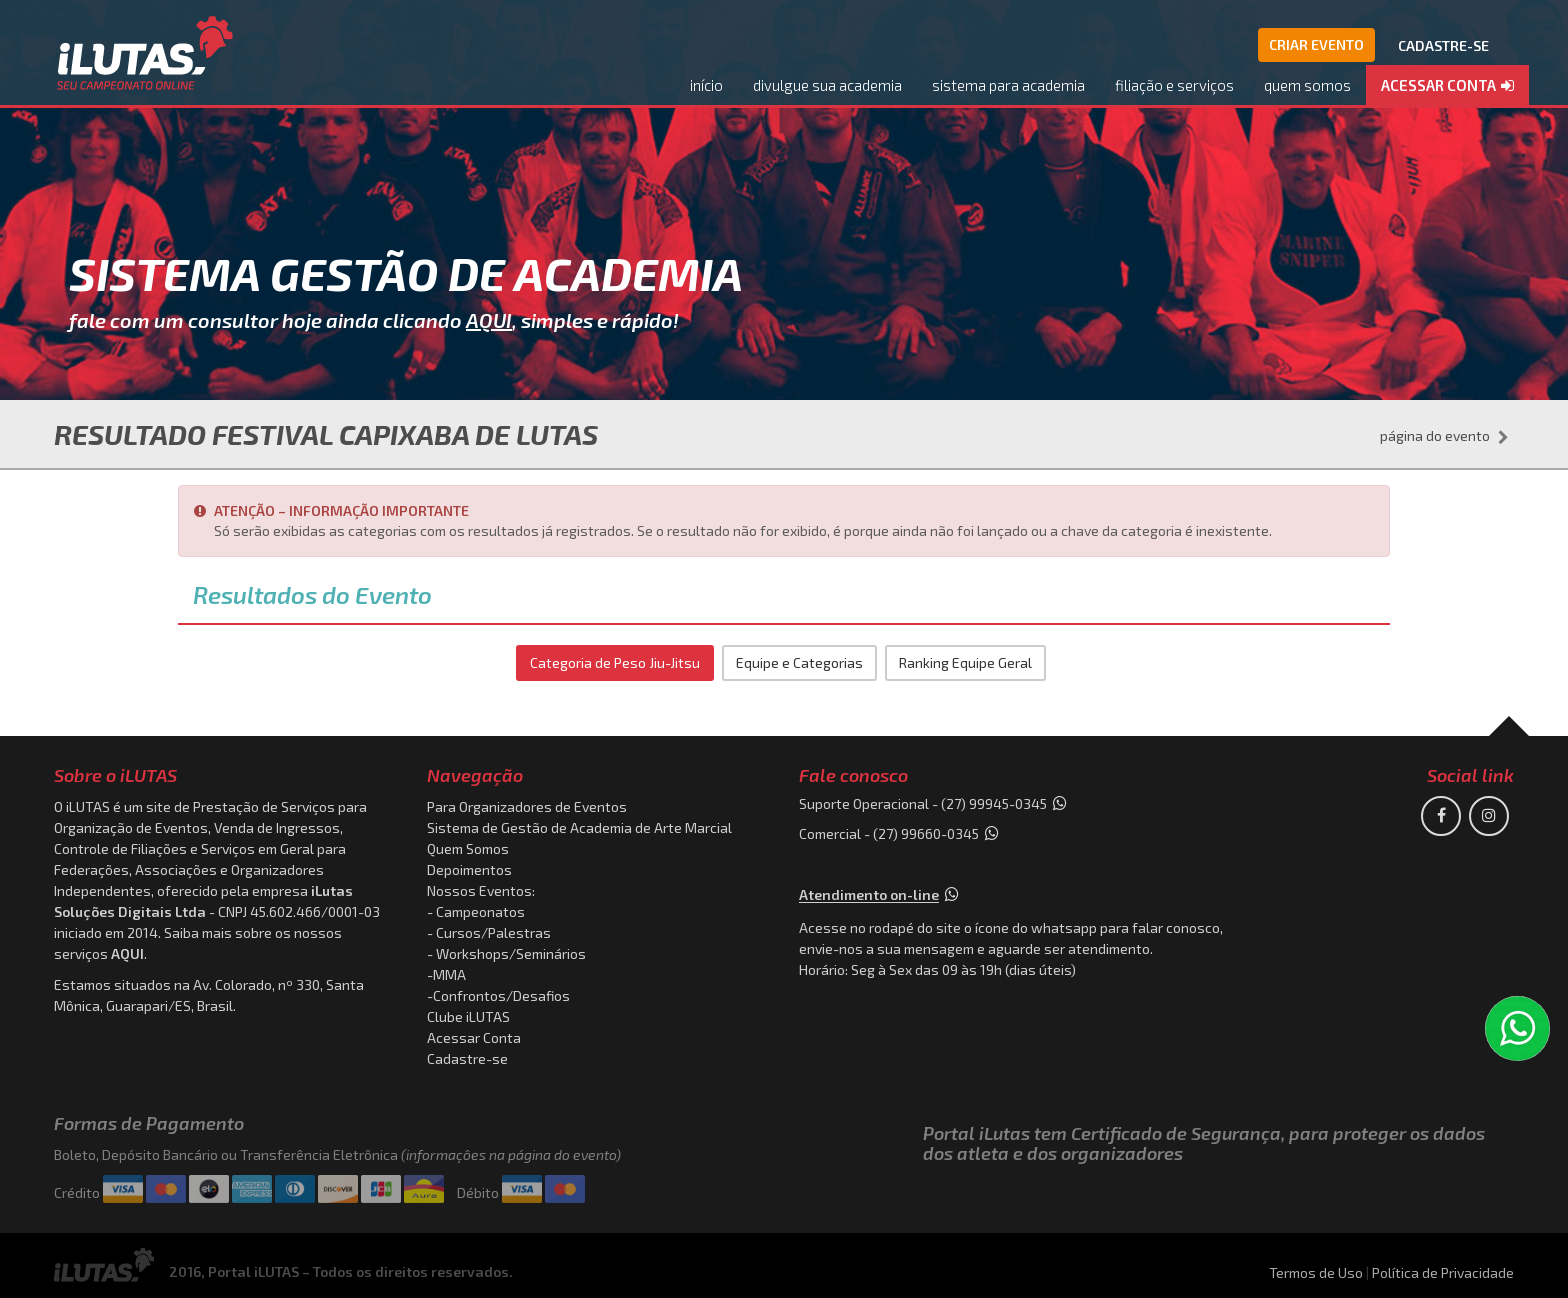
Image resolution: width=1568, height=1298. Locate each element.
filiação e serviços (1174, 85)
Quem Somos (468, 848)
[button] (1447, 86)
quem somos (1307, 85)
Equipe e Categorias (799, 662)
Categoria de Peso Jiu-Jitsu (615, 662)
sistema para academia (1008, 85)
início (706, 85)
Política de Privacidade (1443, 1272)
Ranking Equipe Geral (965, 662)
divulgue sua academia (827, 85)
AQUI (489, 320)
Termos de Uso (1316, 1272)
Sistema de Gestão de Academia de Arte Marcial (579, 827)
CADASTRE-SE (1443, 45)
